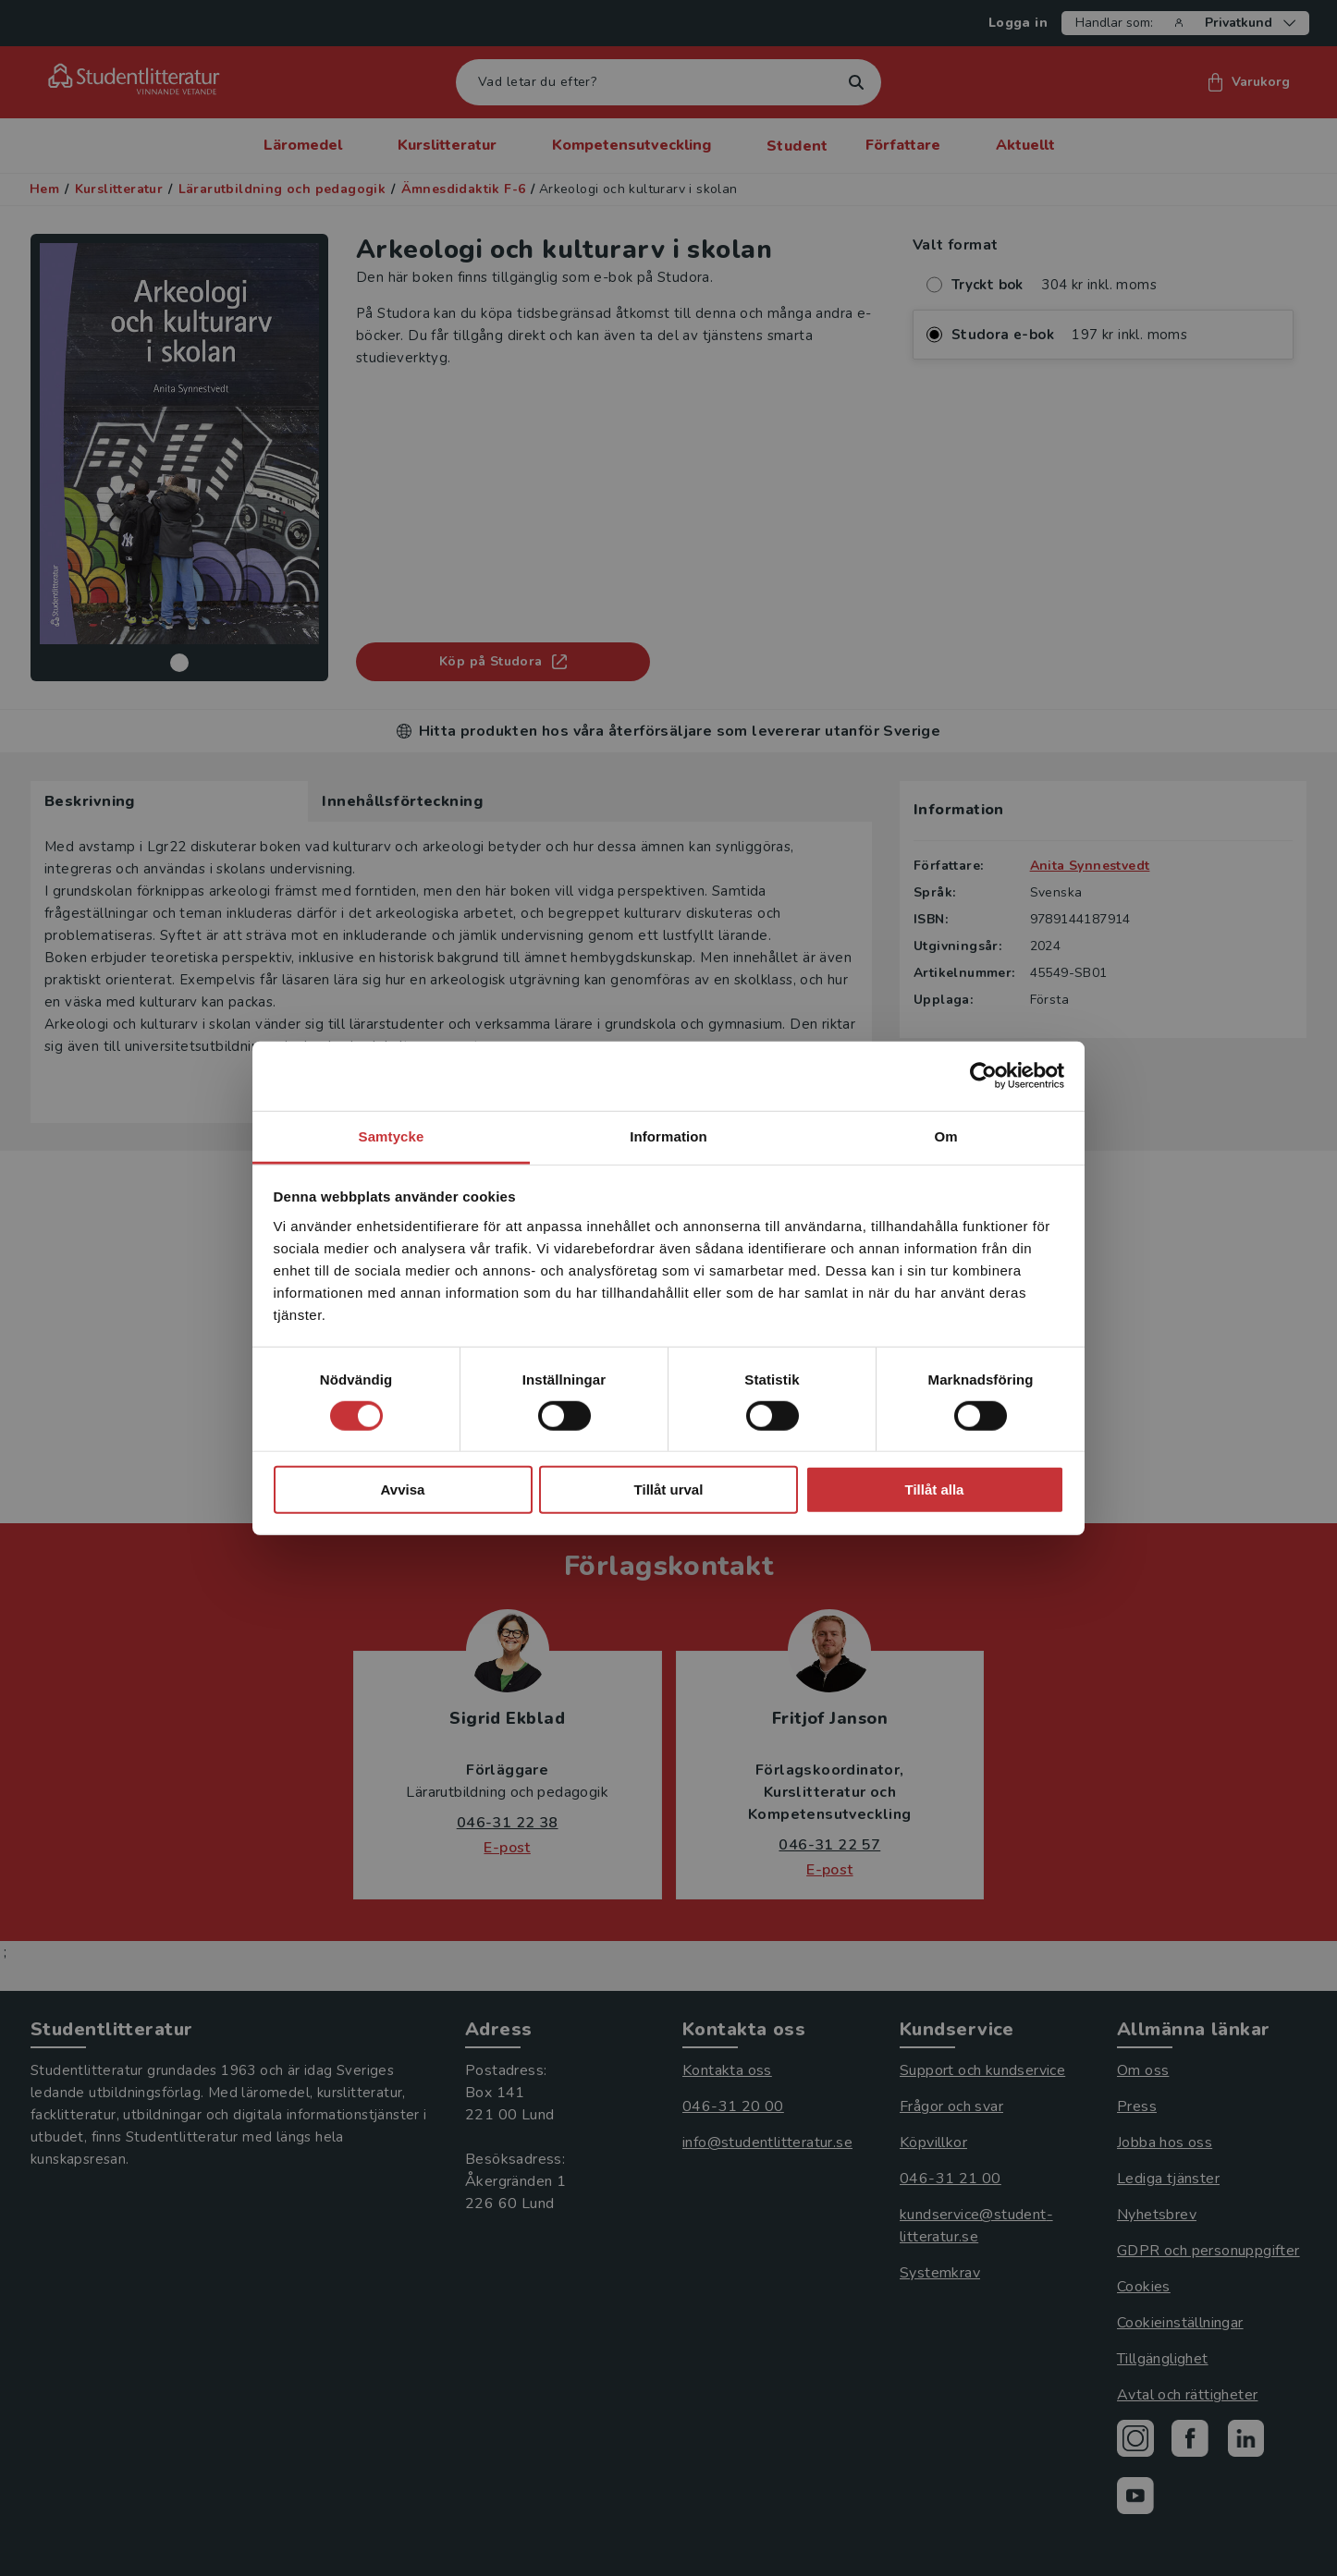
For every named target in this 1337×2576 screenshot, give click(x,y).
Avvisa (403, 1489)
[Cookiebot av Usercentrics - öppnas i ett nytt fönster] (983, 1076)
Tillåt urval (669, 1489)
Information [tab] (668, 1135)
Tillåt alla (934, 1489)
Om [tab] (945, 1135)
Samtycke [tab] (391, 1135)
